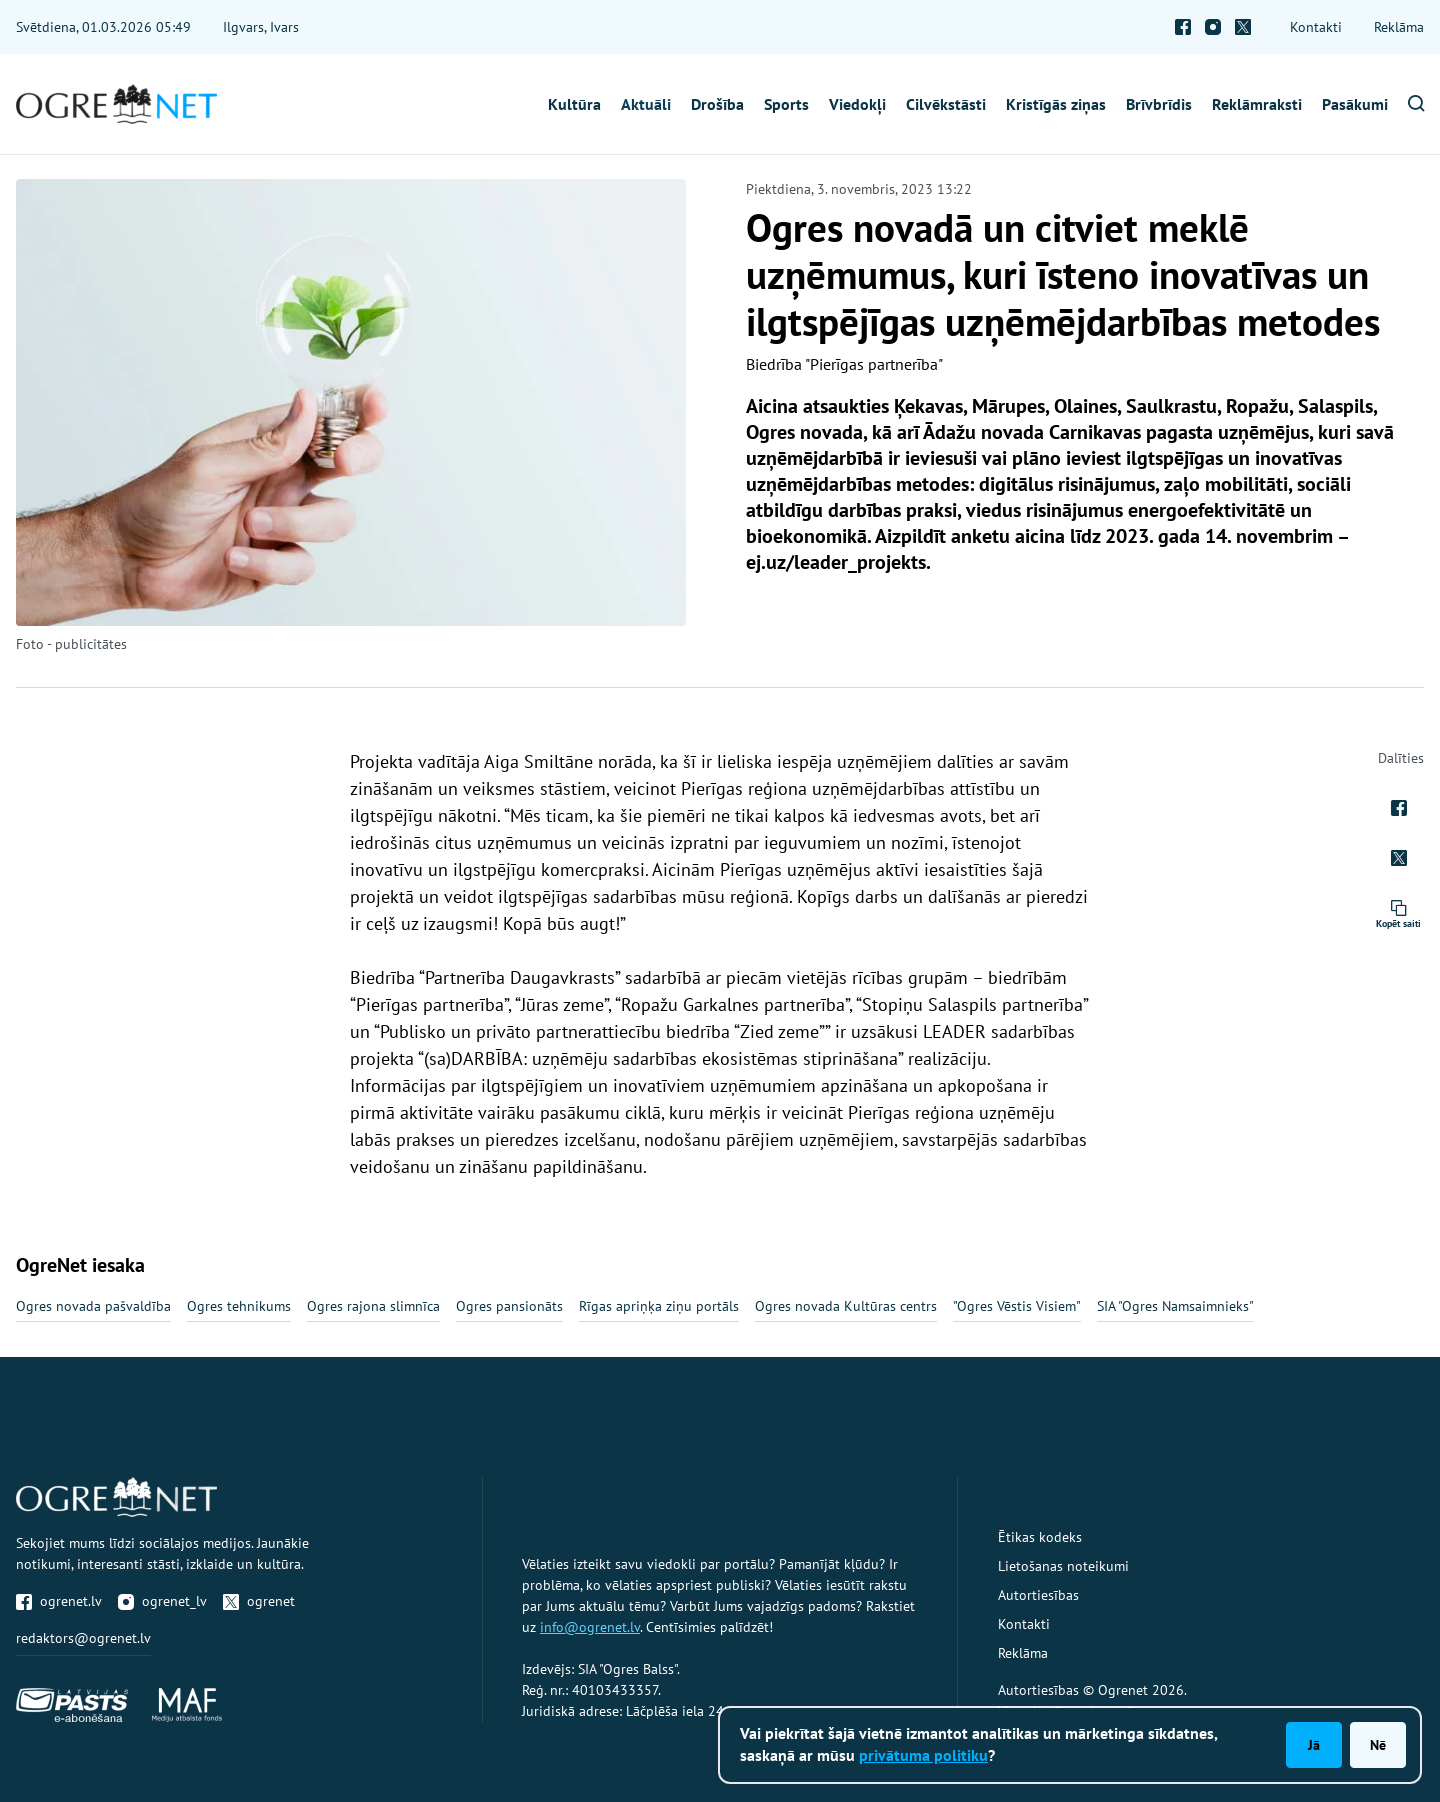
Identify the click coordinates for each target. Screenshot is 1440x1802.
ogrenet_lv (162, 1601)
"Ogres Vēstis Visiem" (1017, 1306)
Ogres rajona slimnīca (373, 1306)
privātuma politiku (923, 1755)
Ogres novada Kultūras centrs (846, 1306)
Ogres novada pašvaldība (93, 1306)
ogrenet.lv (59, 1601)
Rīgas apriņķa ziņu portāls (659, 1306)
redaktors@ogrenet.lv (83, 1638)
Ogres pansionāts (509, 1306)
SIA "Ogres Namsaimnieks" (1175, 1306)
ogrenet (259, 1601)
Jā (1314, 1745)
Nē (1378, 1745)
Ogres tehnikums (239, 1306)
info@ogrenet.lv (590, 1627)
